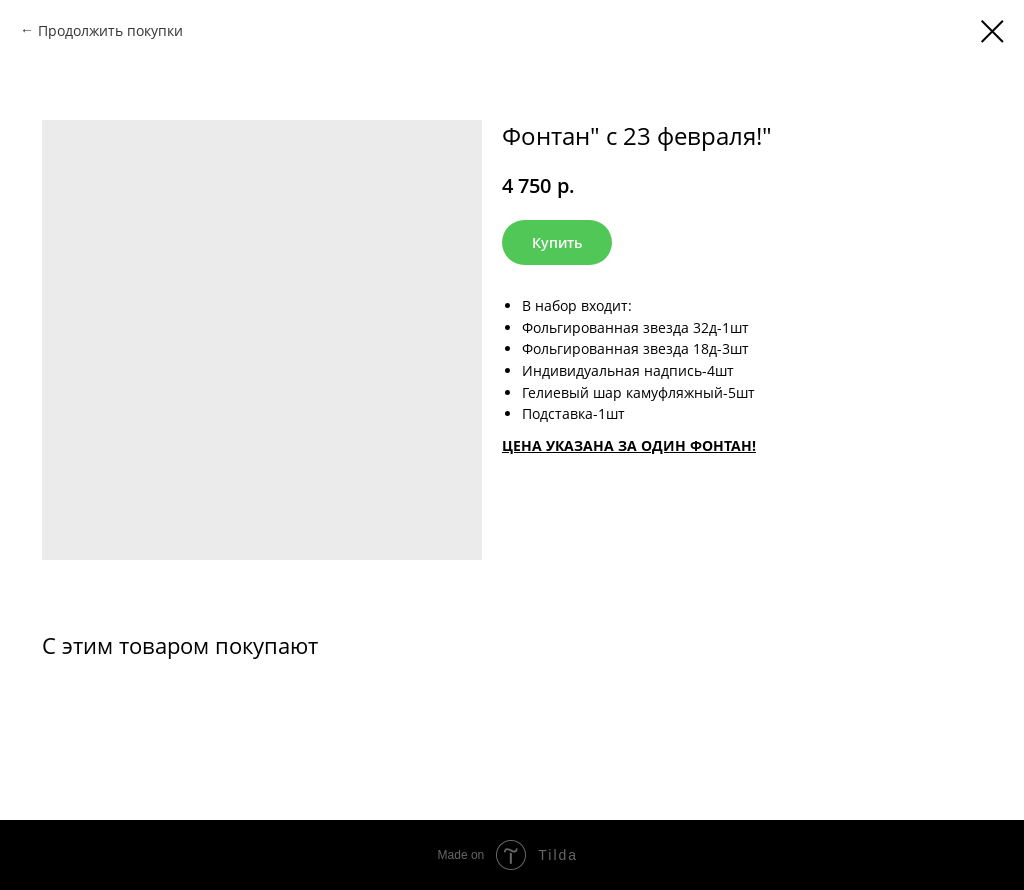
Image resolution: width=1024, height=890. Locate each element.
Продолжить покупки (110, 30)
